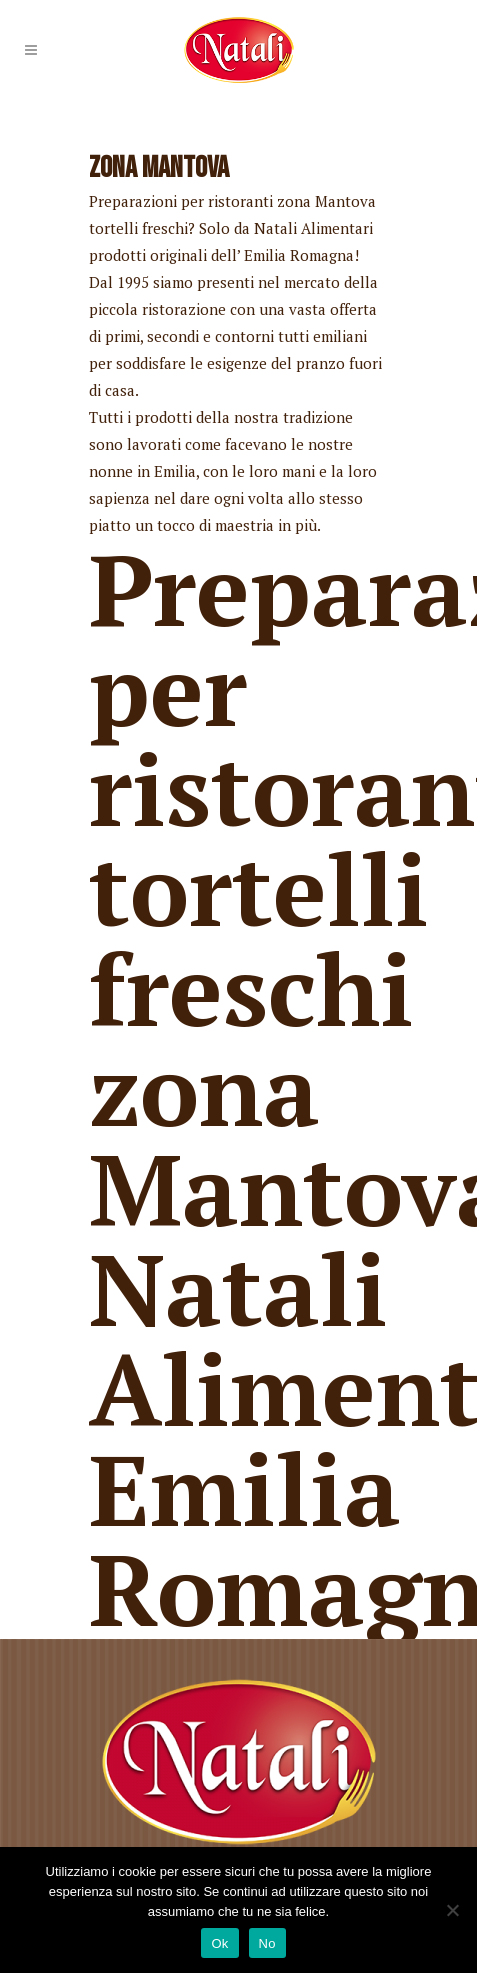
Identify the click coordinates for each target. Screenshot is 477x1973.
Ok (219, 1943)
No (267, 1943)
